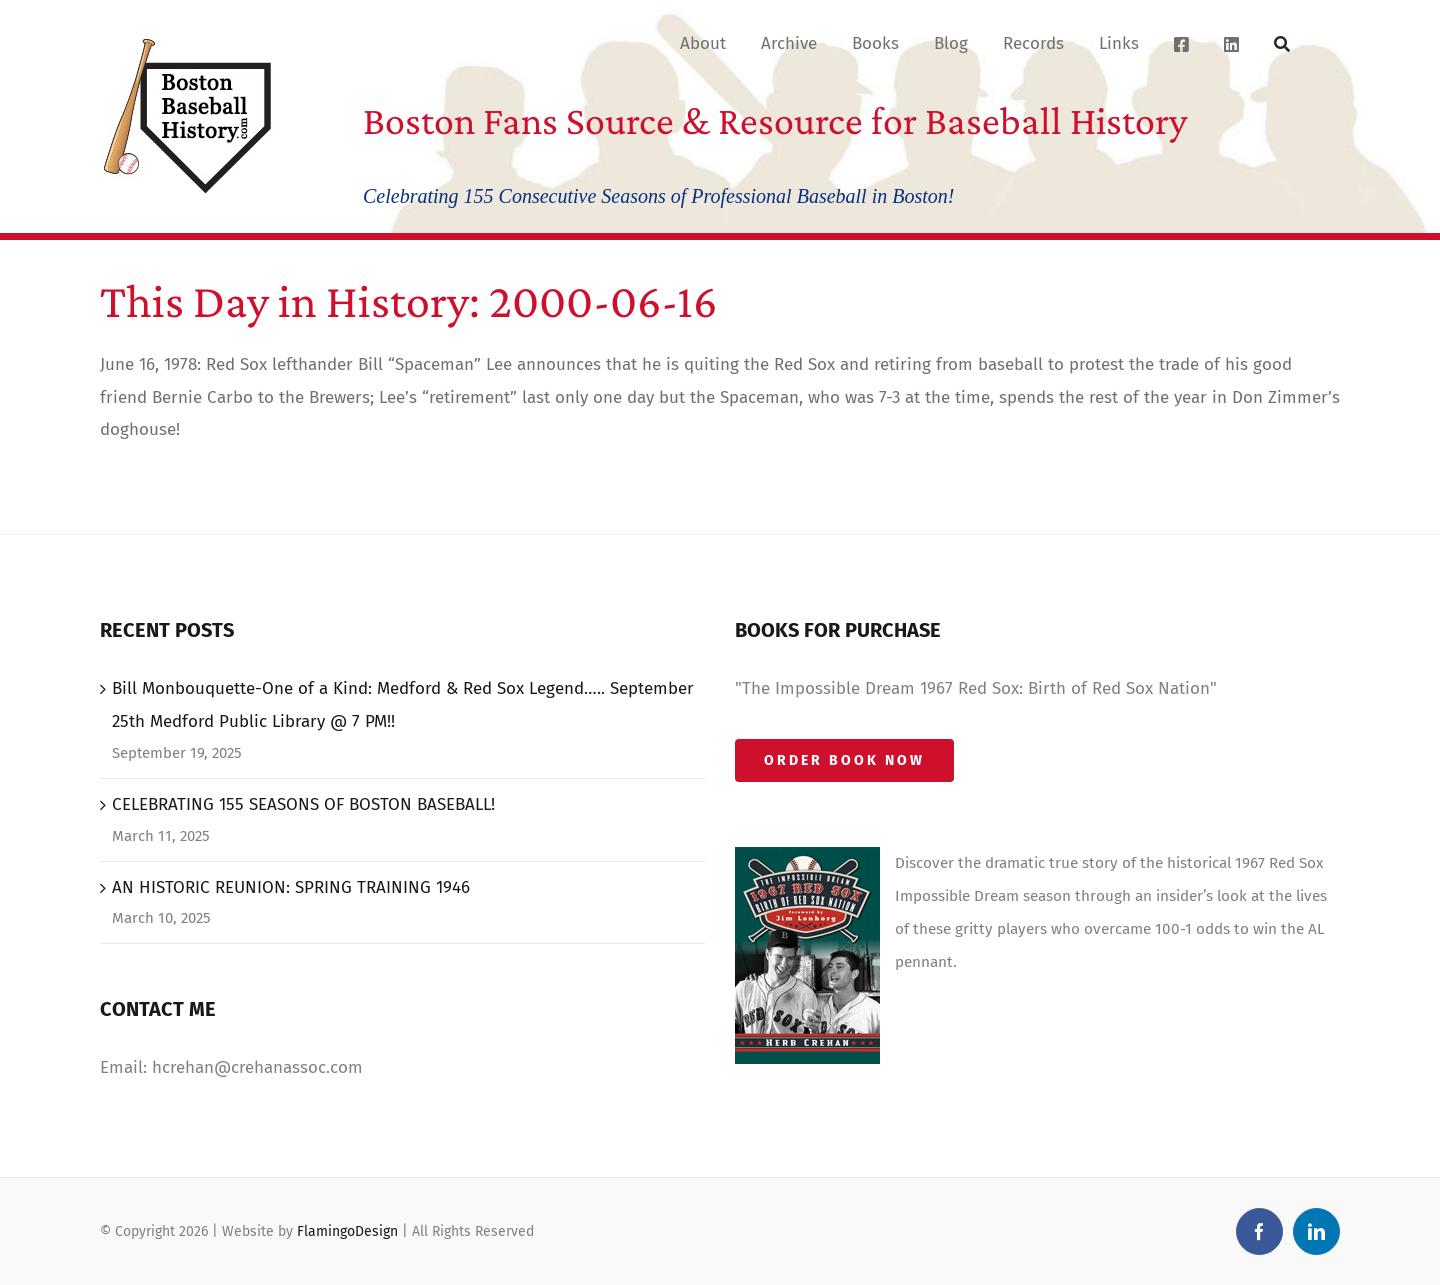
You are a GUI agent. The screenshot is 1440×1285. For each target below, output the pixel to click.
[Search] (1282, 43)
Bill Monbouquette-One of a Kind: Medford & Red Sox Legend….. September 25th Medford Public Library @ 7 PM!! (403, 705)
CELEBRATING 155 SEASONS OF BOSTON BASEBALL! (303, 804)
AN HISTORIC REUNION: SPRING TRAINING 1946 (291, 887)
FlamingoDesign (347, 1231)
